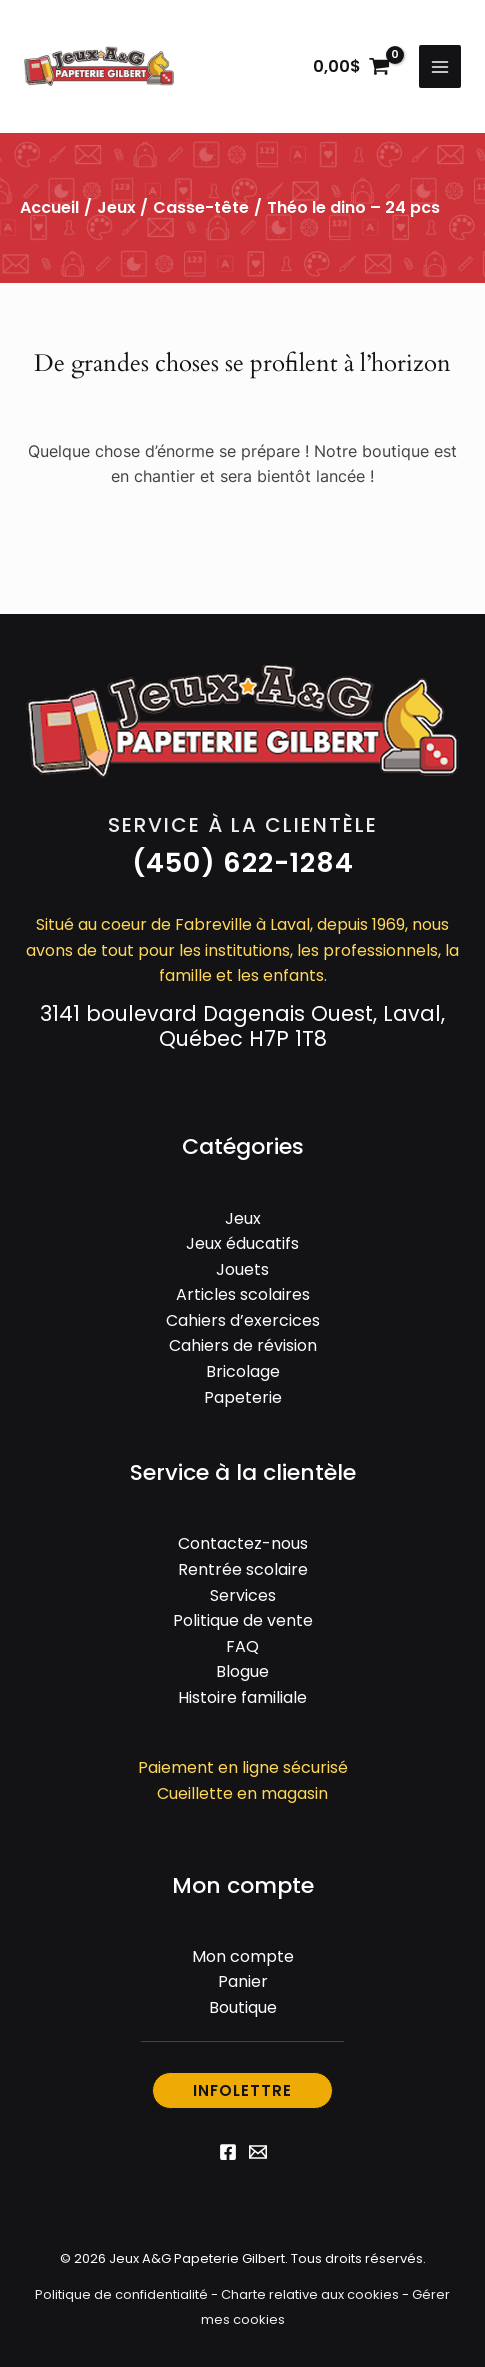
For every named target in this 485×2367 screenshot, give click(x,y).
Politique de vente (243, 1620)
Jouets (242, 1269)
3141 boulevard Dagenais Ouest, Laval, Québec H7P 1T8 (242, 1026)
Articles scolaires (243, 1294)
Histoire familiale (242, 1697)
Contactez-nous (243, 1543)
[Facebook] (228, 2152)
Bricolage (243, 1371)
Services (243, 1595)
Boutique (243, 2007)
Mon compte (243, 1956)
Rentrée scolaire (243, 1569)
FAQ (242, 1646)
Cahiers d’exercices (243, 1320)
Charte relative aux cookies (310, 2294)
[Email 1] (258, 2152)
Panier (243, 1981)
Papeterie (243, 1397)
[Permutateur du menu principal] (440, 66)
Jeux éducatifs (242, 1243)
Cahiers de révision (243, 1345)
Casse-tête (201, 207)
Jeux (116, 207)
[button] (243, 863)
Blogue (242, 1671)
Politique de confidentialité (121, 2294)
